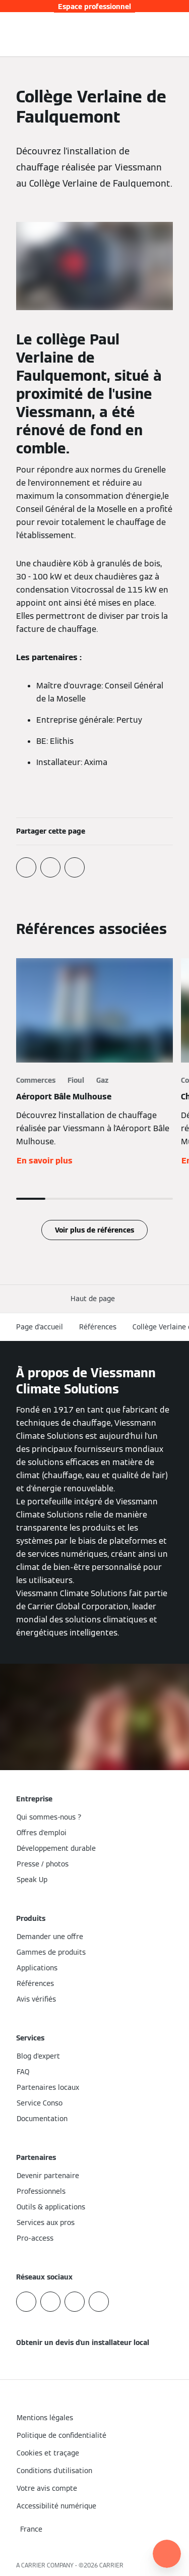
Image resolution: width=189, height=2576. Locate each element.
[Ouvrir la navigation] (176, 34)
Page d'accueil (39, 1326)
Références (97, 1326)
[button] (95, 1299)
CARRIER (111, 2565)
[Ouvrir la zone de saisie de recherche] (161, 34)
